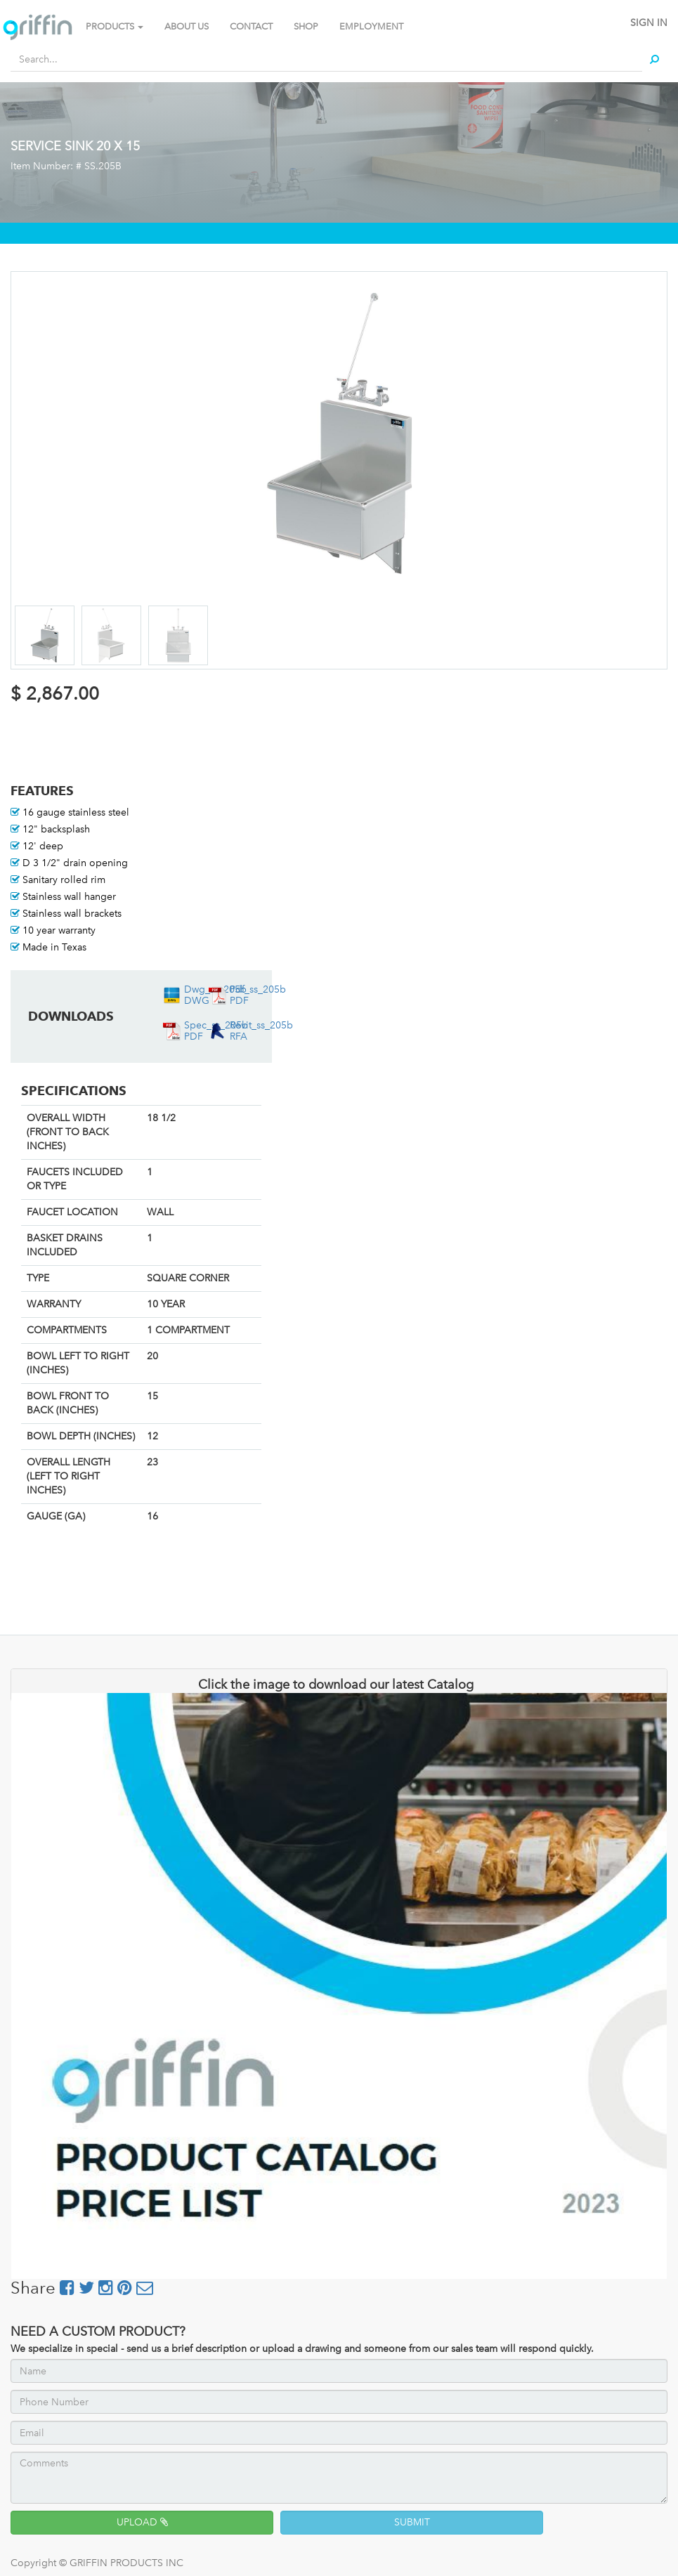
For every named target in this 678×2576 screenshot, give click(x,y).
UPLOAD (142, 2522)
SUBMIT (412, 2522)
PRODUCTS (114, 26)
